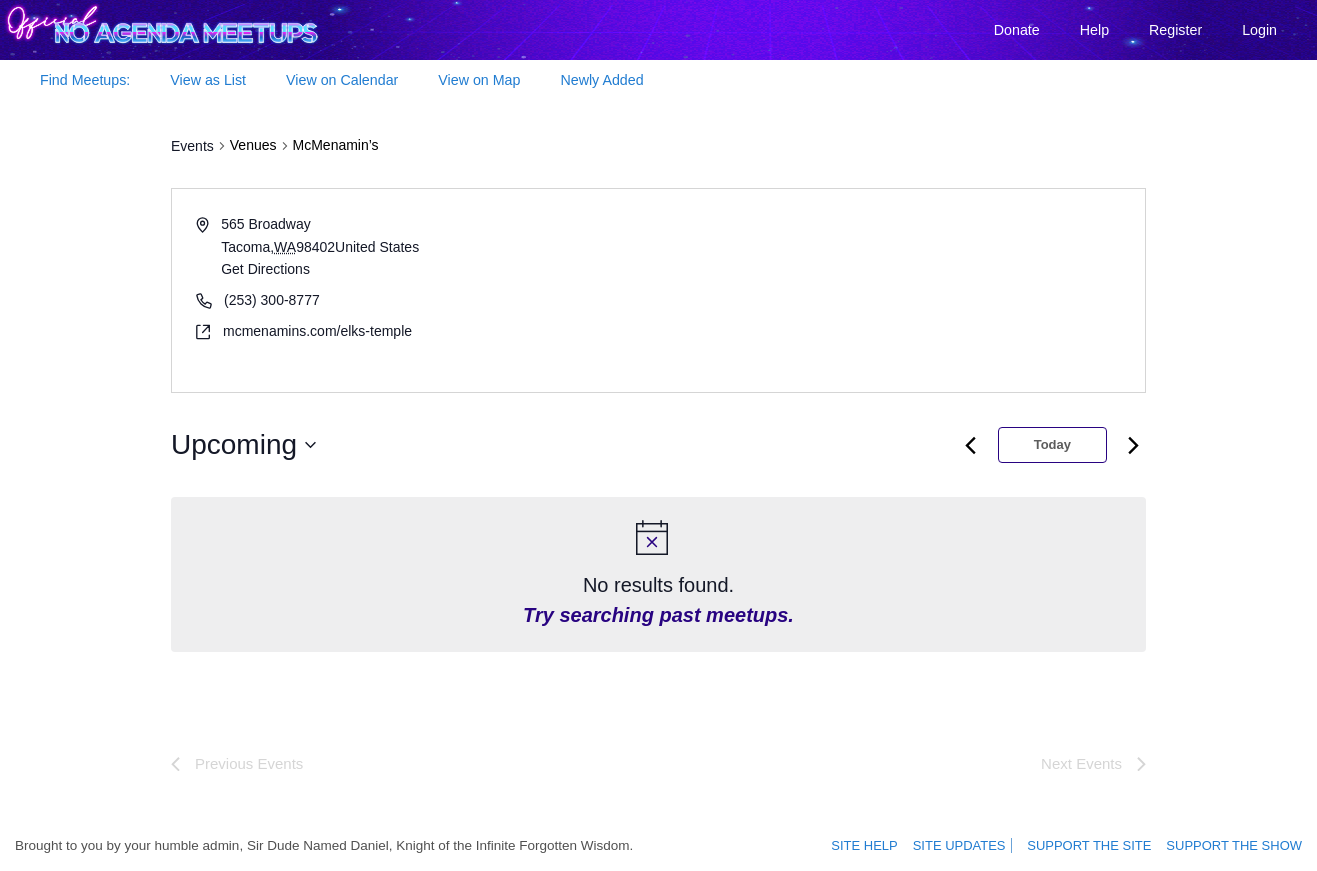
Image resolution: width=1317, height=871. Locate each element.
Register (1175, 30)
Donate (1017, 30)
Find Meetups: (85, 80)
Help (1094, 30)
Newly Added (601, 80)
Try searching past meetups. (658, 615)
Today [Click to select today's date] (1052, 444)
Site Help (879, 846)
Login (1259, 30)
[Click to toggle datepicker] (243, 445)
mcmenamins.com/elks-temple (317, 331)
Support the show (1238, 846)
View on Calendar (342, 80)
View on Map (479, 80)
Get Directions (265, 269)
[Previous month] (971, 445)
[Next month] (1134, 445)
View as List (208, 80)
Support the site (1102, 846)
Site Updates (968, 846)
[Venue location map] (900, 290)
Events (192, 146)
